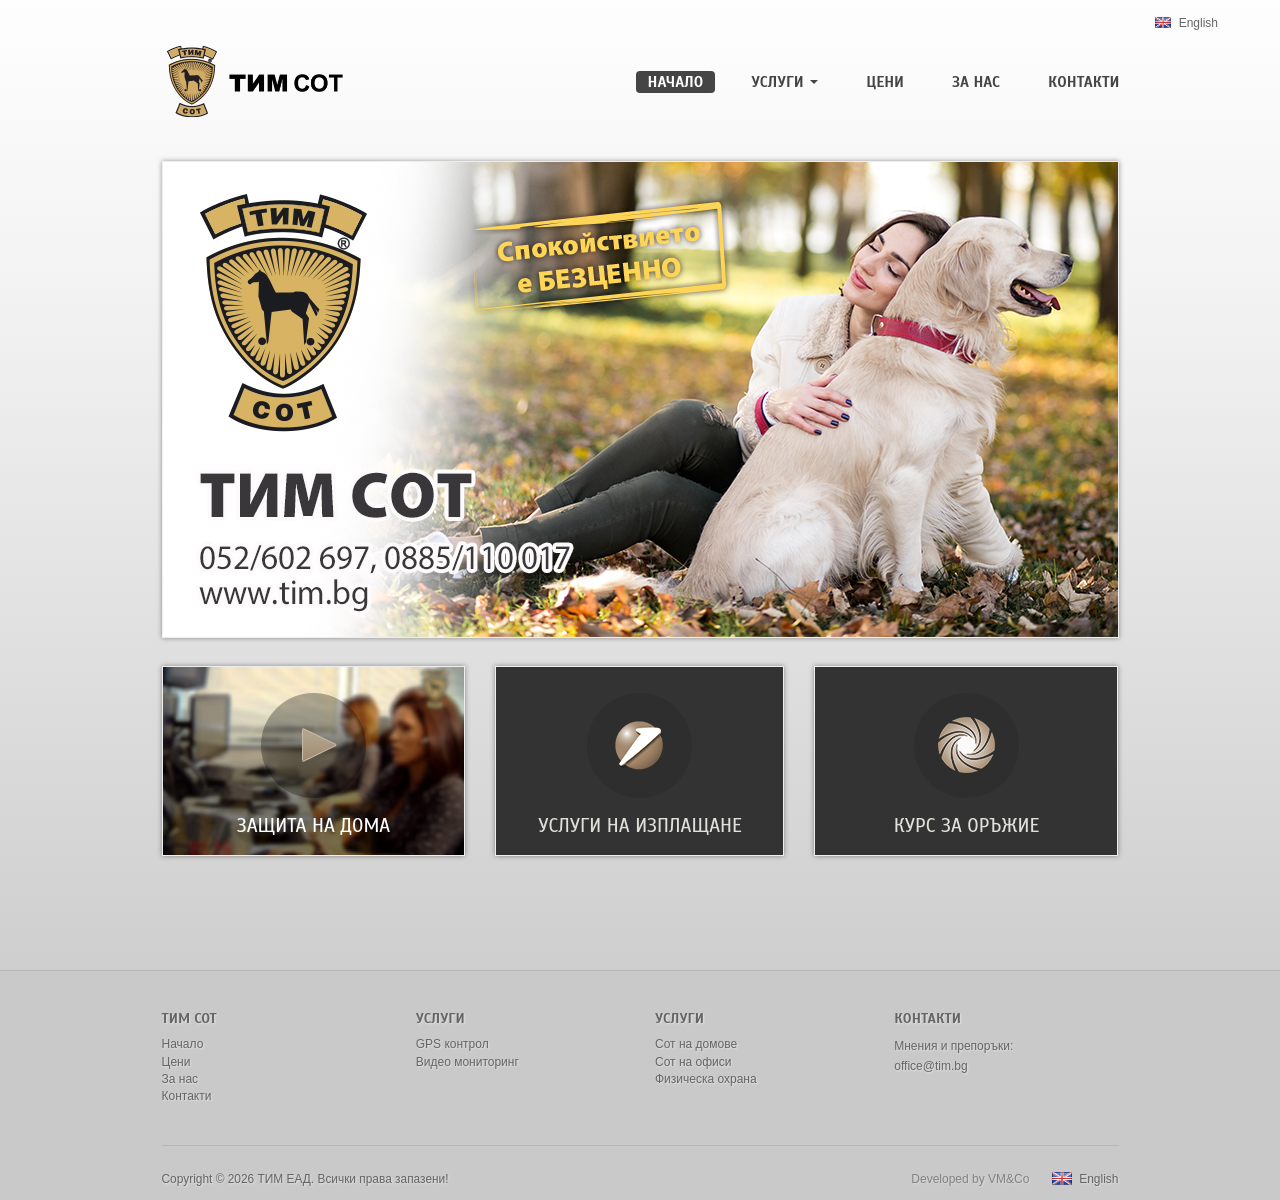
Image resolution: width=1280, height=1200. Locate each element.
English (1186, 23)
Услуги (784, 82)
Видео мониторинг (467, 1062)
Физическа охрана (706, 1079)
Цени (885, 82)
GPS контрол (452, 1044)
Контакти (1083, 82)
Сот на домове (696, 1044)
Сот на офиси (693, 1062)
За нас (976, 82)
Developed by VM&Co (970, 1179)
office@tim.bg (930, 1066)
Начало (676, 82)
